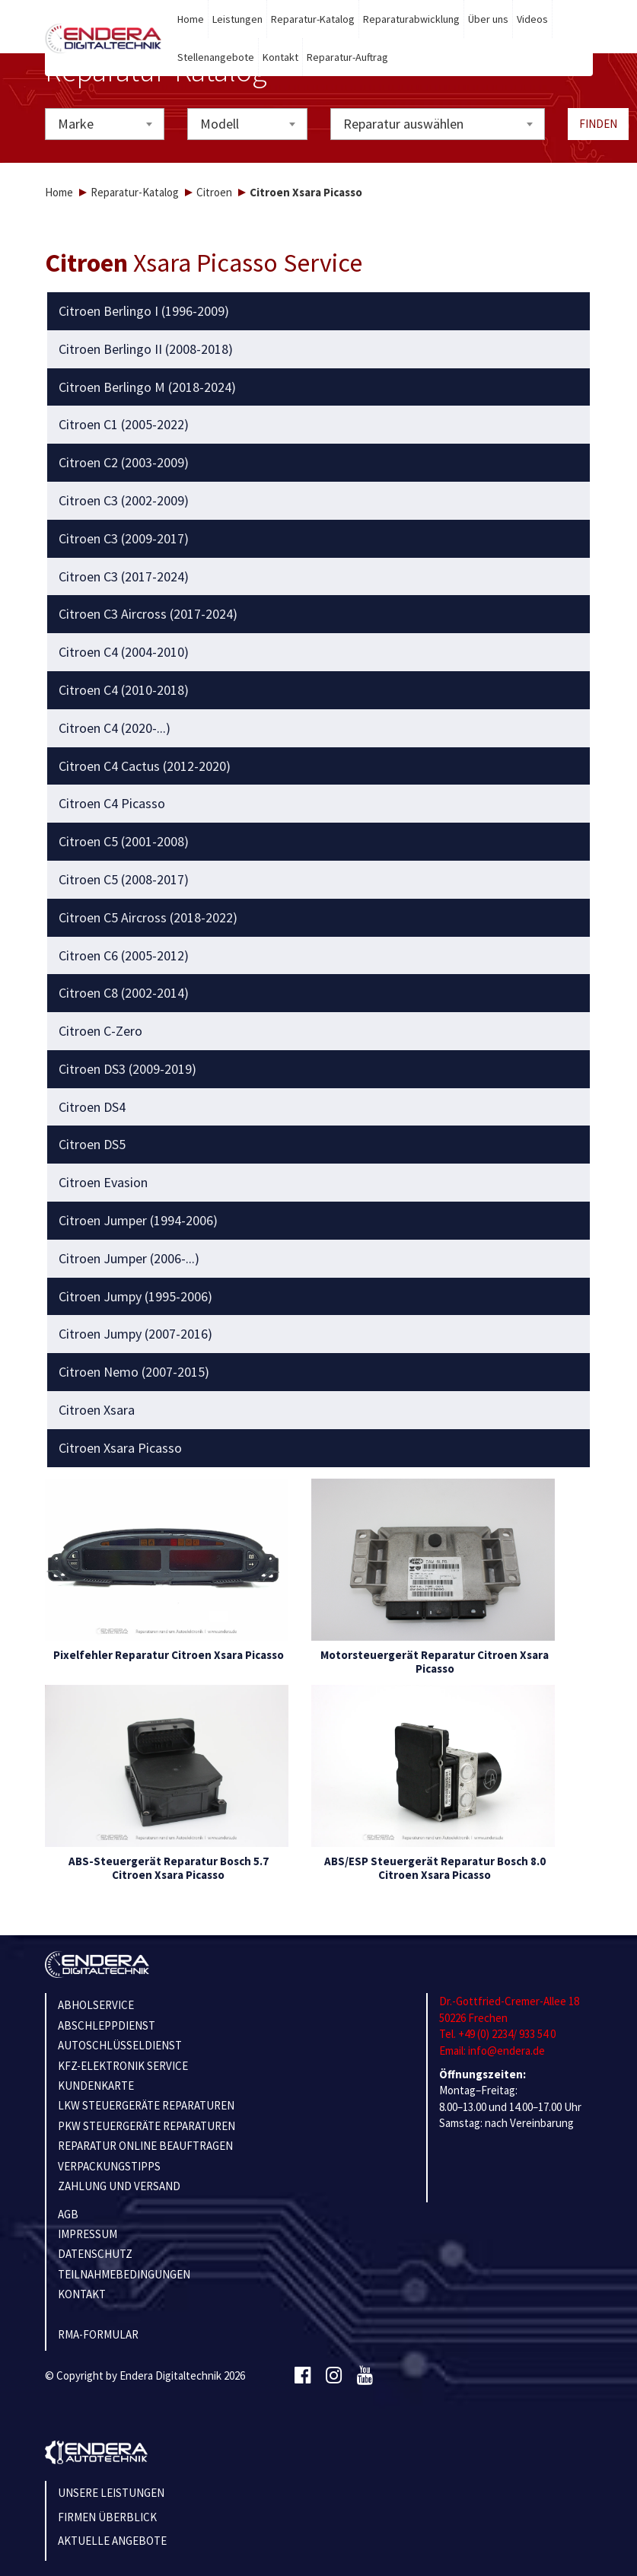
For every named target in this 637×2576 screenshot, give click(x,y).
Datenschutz (95, 2253)
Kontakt (280, 57)
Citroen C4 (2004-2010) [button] (124, 652)
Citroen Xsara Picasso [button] (120, 1448)
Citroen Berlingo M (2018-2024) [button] (147, 387)
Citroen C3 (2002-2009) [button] (124, 500)
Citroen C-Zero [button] (100, 1031)
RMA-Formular (98, 2334)
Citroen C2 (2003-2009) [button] (124, 462)
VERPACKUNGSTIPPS (109, 2166)
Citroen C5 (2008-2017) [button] (124, 879)
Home (190, 19)
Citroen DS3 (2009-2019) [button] (127, 1069)
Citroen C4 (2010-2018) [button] (124, 690)
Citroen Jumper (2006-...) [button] (129, 1258)
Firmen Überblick (107, 2517)
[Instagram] (334, 2376)
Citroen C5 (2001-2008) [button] (124, 841)
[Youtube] (365, 2376)
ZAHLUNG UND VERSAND (119, 2186)
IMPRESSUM (87, 2234)
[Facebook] (303, 2376)
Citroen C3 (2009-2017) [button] (124, 538)
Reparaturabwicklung (411, 19)
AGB (68, 2214)
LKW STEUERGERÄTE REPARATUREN (146, 2105)
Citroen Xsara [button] (97, 1410)
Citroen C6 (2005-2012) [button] (124, 955)
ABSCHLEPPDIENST (106, 2025)
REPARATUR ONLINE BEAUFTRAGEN (145, 2145)
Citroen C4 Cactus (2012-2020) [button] (145, 766)
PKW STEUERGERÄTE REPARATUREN (146, 2126)
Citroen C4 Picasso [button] (112, 803)
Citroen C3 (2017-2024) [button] (124, 576)
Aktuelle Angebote (112, 2540)
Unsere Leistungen (111, 2492)
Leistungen (237, 19)
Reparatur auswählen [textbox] (403, 123)
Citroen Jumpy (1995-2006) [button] (135, 1296)
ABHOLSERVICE (96, 2005)
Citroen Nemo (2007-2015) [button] (134, 1372)
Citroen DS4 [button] (92, 1107)
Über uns (488, 19)
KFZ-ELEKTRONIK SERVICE (123, 2066)
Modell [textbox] (219, 123)
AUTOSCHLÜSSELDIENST (120, 2045)
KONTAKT (82, 2294)
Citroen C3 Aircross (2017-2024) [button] (148, 614)
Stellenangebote (215, 57)
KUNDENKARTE (96, 2085)
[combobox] (105, 124)
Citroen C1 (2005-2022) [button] (124, 424)
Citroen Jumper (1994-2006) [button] (138, 1220)
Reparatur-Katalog (313, 19)
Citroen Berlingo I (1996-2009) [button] (144, 311)
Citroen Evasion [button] (103, 1182)
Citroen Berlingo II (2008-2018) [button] (146, 349)
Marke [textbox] (76, 123)
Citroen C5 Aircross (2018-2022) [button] (148, 917)
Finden (598, 123)
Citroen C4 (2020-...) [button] (114, 728)
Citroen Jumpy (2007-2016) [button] (135, 1334)
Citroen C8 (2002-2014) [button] (124, 993)
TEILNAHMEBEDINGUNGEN (124, 2274)
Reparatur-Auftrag (347, 57)
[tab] (318, 311)
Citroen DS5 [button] (92, 1144)
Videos (532, 19)
